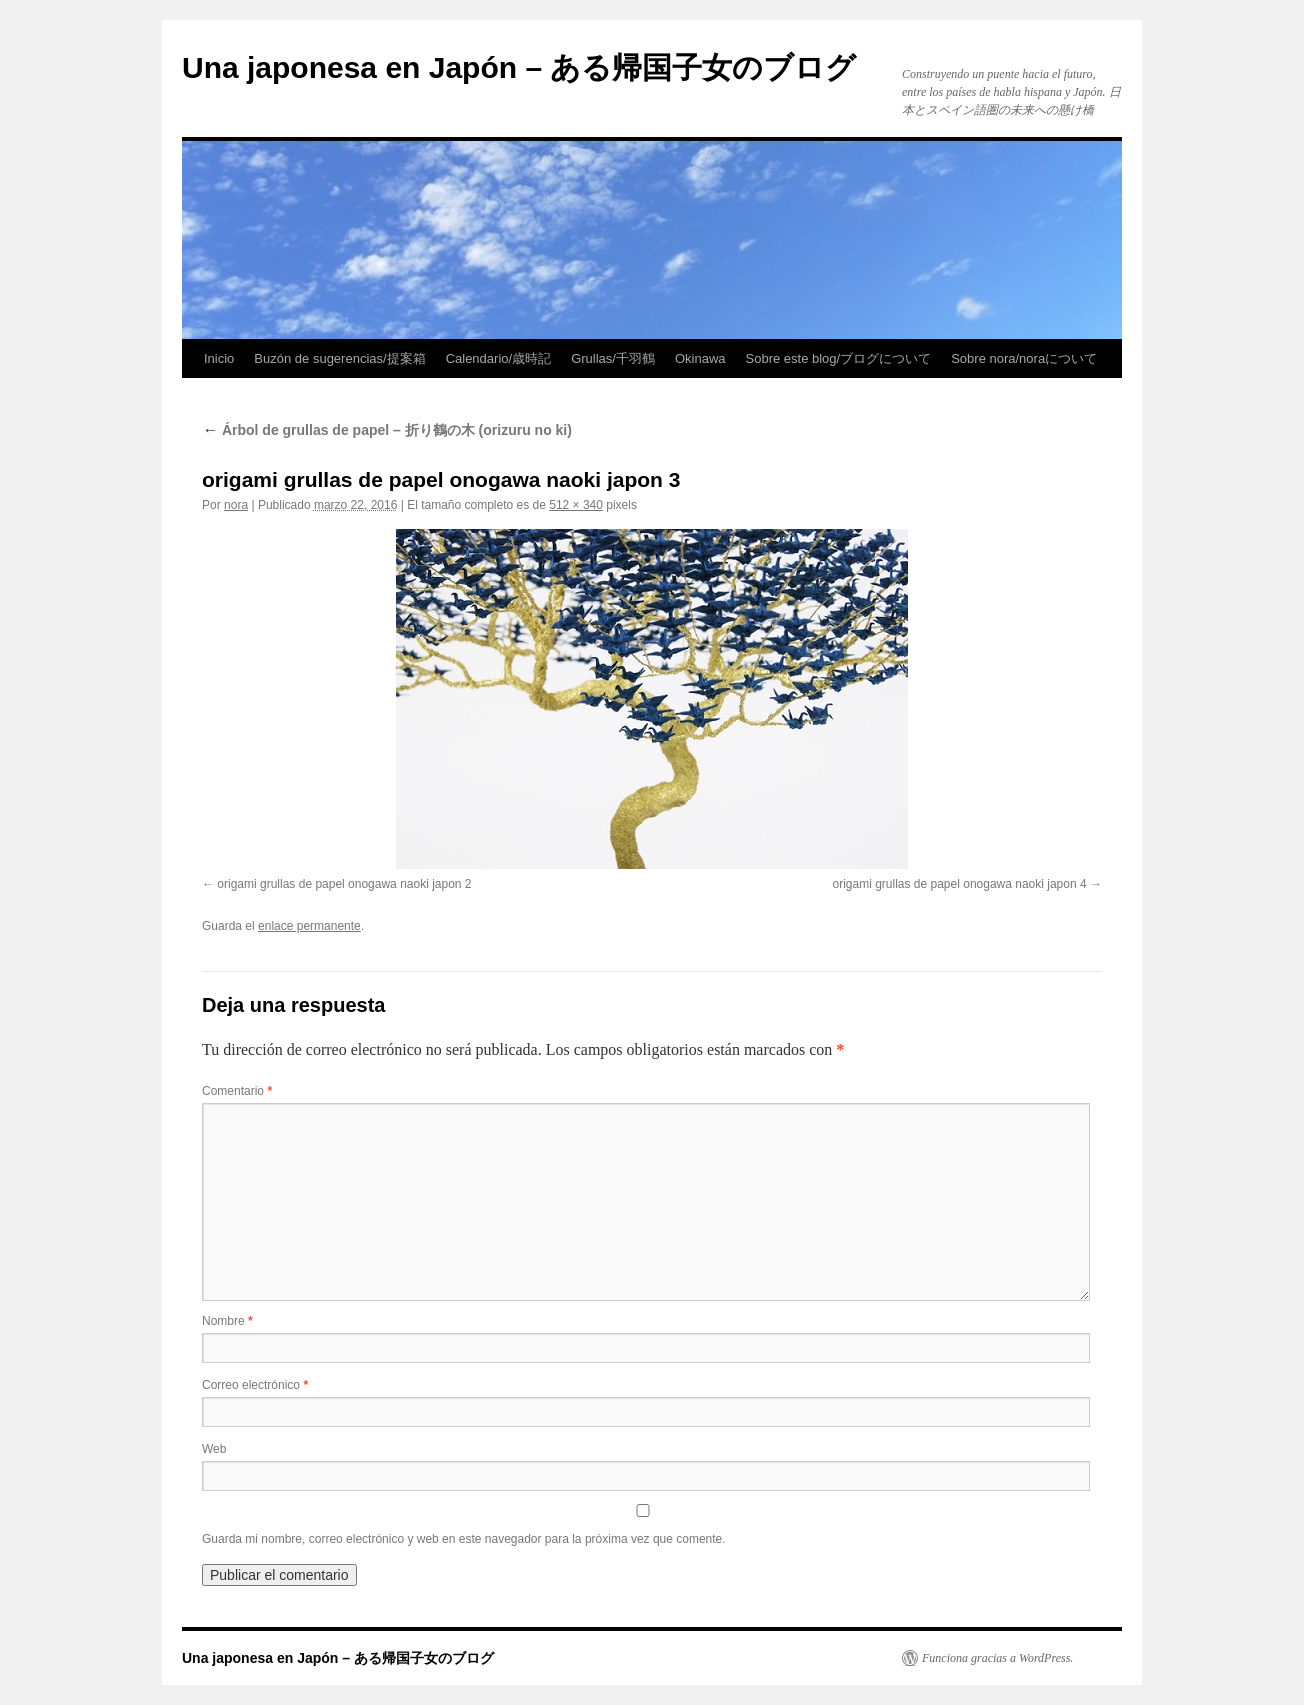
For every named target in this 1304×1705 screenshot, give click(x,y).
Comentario (237, 1091)
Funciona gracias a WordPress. (997, 1658)
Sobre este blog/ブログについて (839, 358)
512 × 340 (576, 505)
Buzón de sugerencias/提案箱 (339, 358)
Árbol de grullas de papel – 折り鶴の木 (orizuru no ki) (387, 430)
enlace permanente (309, 926)
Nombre (227, 1321)
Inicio (219, 358)
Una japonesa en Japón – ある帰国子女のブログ (519, 67)
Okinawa (700, 358)
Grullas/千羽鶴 (613, 358)
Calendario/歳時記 (499, 358)
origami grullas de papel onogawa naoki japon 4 (959, 884)
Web (214, 1449)
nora (236, 505)
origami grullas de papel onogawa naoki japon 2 (344, 884)
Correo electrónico (255, 1385)
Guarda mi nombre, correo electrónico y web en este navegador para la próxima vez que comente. (464, 1539)
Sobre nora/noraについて (1024, 358)
